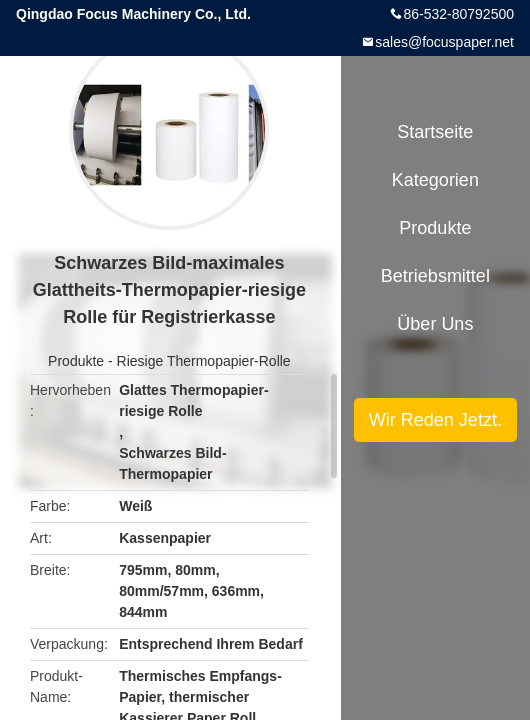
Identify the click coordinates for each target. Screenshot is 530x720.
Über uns (435, 324)
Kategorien (435, 180)
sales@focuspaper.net (444, 42)
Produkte (76, 361)
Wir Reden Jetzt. (435, 420)
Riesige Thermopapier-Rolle (204, 361)
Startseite (435, 132)
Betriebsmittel (435, 276)
